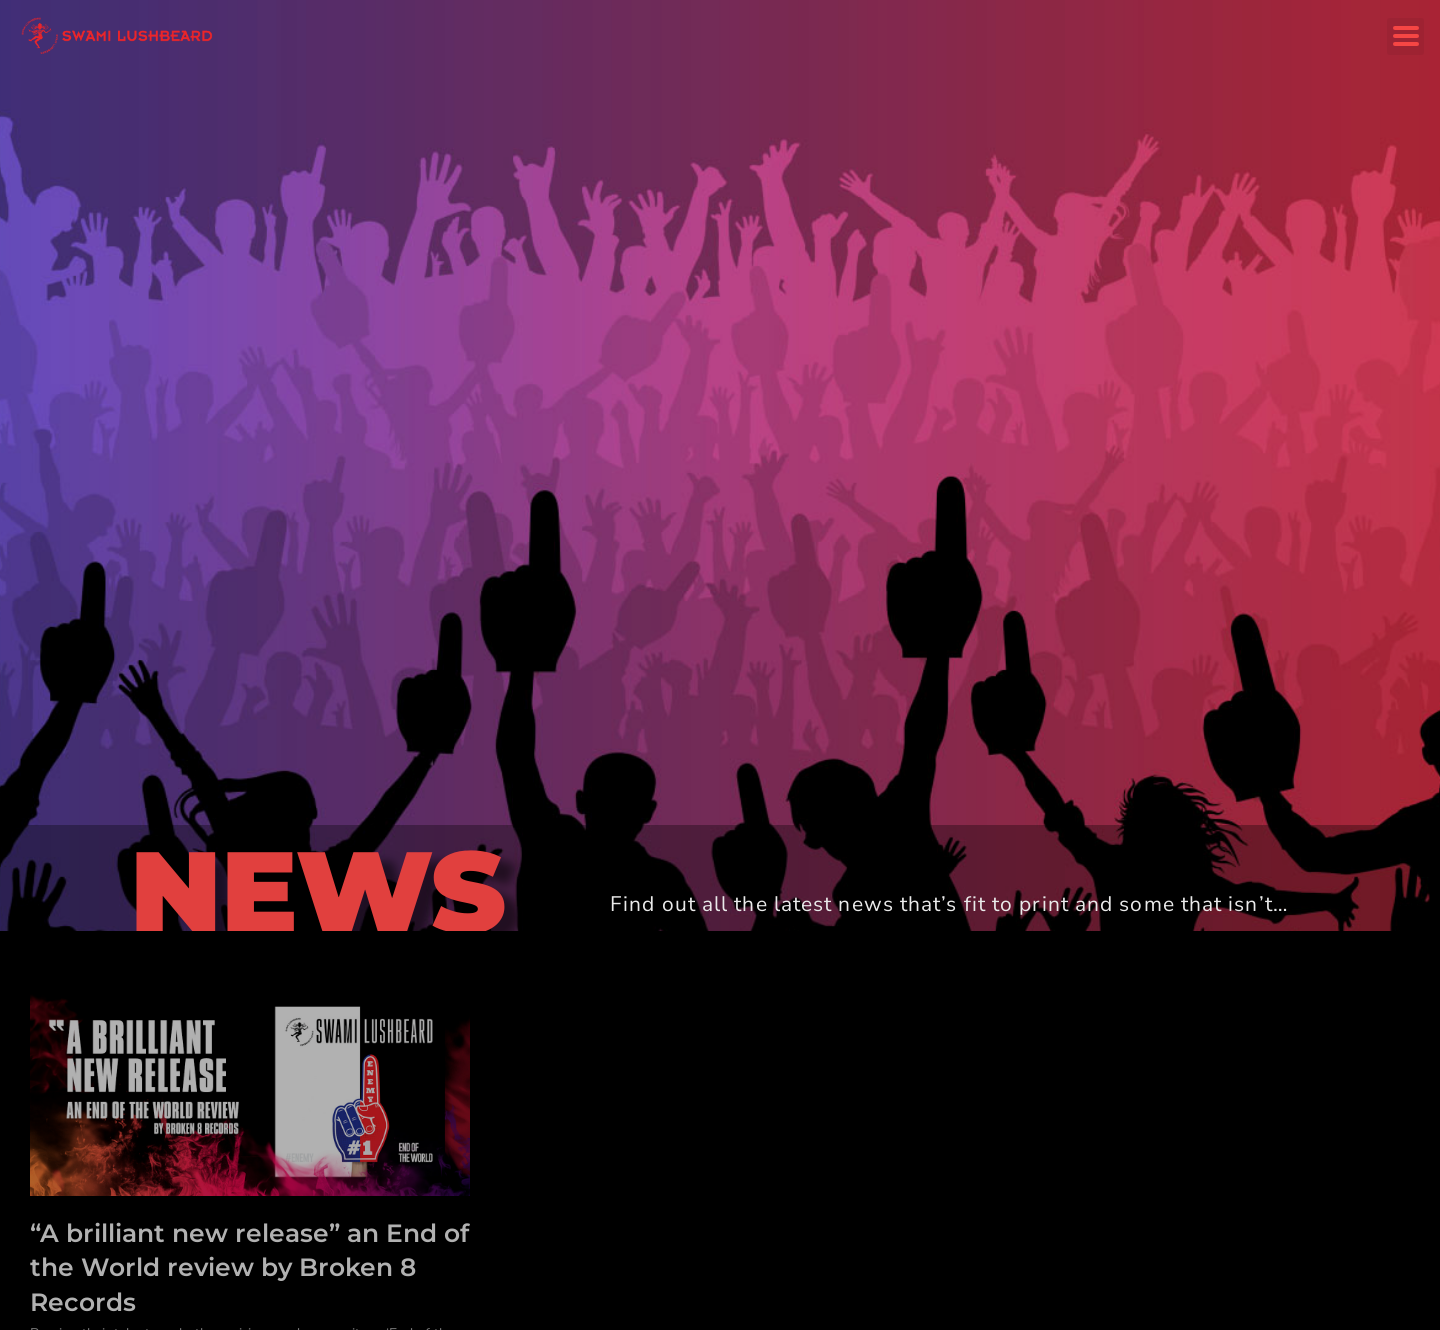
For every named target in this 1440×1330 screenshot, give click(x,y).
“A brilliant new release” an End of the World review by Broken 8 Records (249, 1267)
